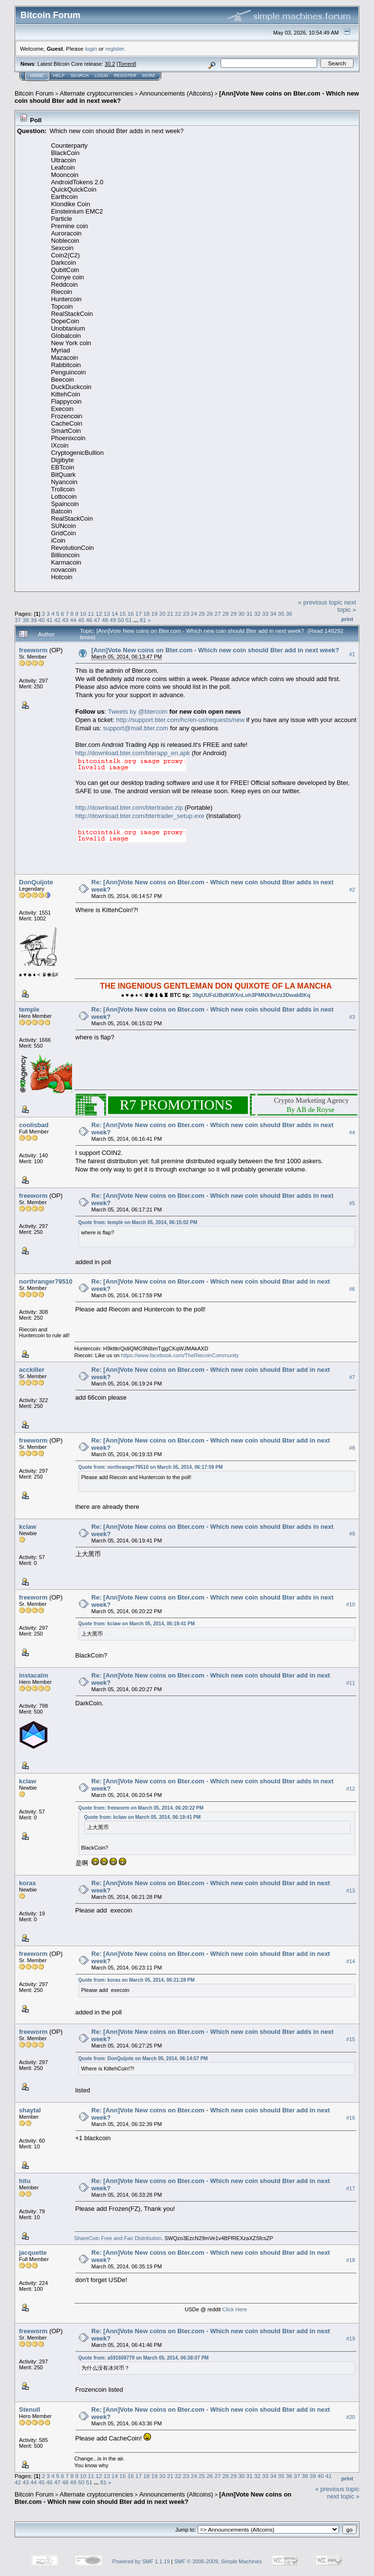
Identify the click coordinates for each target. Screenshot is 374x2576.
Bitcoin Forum (34, 93)
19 (154, 613)
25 (202, 613)
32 (257, 613)
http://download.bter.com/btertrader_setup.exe (140, 816)
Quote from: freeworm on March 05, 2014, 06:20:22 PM (141, 1808)
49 (113, 620)
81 (143, 620)
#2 (352, 890)
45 (81, 620)
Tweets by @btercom (137, 711)
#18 (350, 2260)
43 (65, 620)
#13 (350, 1890)
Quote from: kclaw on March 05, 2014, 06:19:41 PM (136, 1623)
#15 (350, 2040)
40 (41, 620)
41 (49, 620)
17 (138, 613)
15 (122, 613)
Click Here (234, 2309)
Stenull (29, 2409)
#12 (350, 1789)
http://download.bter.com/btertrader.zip (129, 807)
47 (97, 620)
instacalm (33, 1675)
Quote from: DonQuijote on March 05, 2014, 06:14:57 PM (143, 2058)
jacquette (33, 2252)
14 (115, 613)
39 (34, 620)
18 (146, 613)
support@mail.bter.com (135, 728)
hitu (25, 2181)
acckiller (31, 1369)
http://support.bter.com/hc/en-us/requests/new (180, 719)
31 (249, 613)
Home (36, 75)
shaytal (30, 2110)
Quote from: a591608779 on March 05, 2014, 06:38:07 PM (143, 2358)
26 (209, 613)
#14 (350, 1961)
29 (233, 613)
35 (281, 613)
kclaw (27, 1526)
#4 (352, 1132)
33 (265, 613)
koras (27, 1883)
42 (57, 620)
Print (347, 619)
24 (194, 613)
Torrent (126, 64)
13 (107, 613)
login (91, 48)
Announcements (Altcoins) (176, 93)
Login (101, 75)
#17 (350, 2188)
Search (80, 75)
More (148, 75)
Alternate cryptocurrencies (96, 93)
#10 (350, 1605)
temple (29, 1009)
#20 (350, 2417)
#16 (350, 2118)
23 (186, 613)
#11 (350, 1683)
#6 (352, 1289)
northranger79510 (46, 1281)
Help (59, 75)
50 (120, 620)
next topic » (346, 606)
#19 (350, 2339)
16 (131, 613)
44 (73, 620)
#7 (352, 1378)
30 (241, 613)
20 (162, 613)
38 (25, 620)
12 (99, 613)
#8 (352, 1448)
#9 (352, 1534)
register (114, 48)
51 (129, 620)
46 (89, 620)
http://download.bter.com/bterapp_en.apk (132, 753)
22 (178, 613)
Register (125, 75)
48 (105, 620)
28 (226, 613)
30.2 (110, 64)
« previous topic (320, 602)
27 (218, 613)
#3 (352, 1017)
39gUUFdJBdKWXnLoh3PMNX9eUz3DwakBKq (251, 995)
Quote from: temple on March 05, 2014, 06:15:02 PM (138, 1222)
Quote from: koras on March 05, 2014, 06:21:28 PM (136, 1980)
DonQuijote (36, 882)
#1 (352, 654)
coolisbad (34, 1125)
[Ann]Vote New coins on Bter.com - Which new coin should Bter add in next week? (215, 650)
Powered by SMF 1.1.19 (141, 2561)
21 (170, 613)
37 (18, 620)
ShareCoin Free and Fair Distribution (118, 2238)
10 (83, 613)
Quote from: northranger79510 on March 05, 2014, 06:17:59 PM (150, 1467)
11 (91, 613)
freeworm (33, 650)
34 (273, 613)
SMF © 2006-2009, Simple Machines (218, 2561)
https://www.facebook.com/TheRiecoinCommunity (180, 1355)
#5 (352, 1203)
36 (289, 613)
